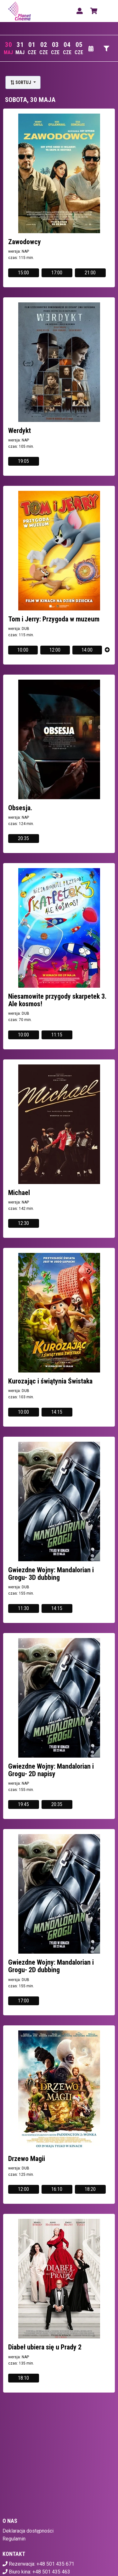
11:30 (23, 1608)
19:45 (23, 1804)
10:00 (22, 650)
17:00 (56, 273)
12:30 (23, 1223)
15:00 (23, 273)
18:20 (90, 2189)
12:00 (54, 650)
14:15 (56, 1412)
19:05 (23, 461)
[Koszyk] (92, 11)
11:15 (56, 1035)
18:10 (23, 2378)
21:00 (90, 273)
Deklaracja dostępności (28, 2531)
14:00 (87, 650)
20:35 (23, 838)
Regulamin (14, 2539)
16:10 (56, 2189)
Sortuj (21, 82)
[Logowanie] (79, 11)
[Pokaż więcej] (107, 649)
